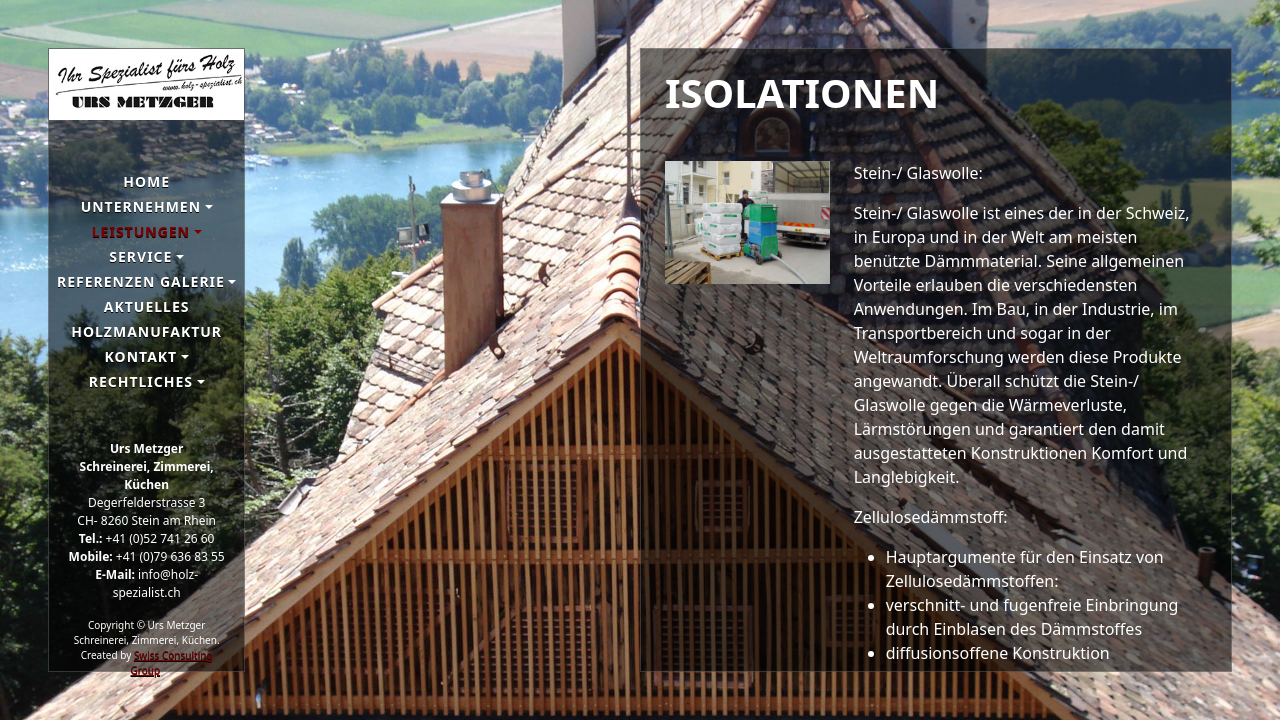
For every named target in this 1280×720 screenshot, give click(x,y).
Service (140, 256)
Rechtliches (141, 381)
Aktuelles (147, 306)
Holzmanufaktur (146, 331)
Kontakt (141, 356)
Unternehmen (141, 206)
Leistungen (141, 231)
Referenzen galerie (141, 281)
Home (146, 181)
